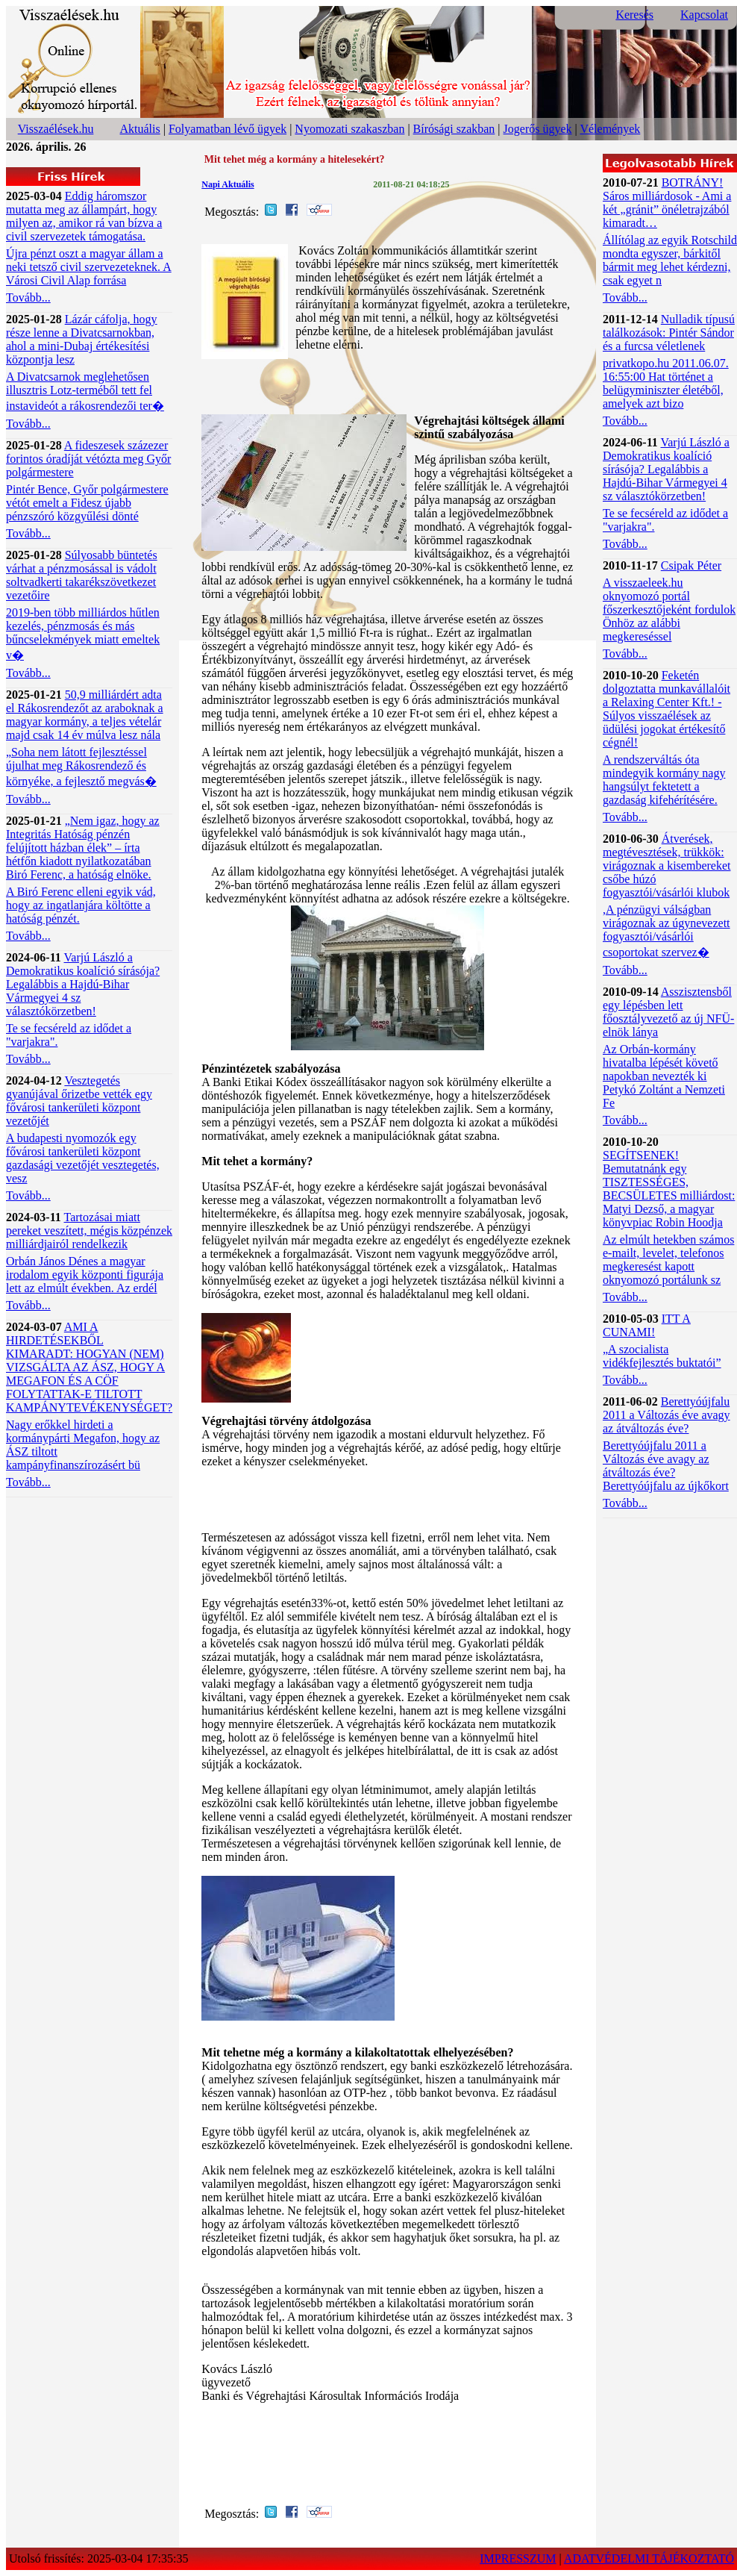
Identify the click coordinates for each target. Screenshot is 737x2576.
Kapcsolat (704, 14)
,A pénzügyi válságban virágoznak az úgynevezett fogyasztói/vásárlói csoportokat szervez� (666, 930)
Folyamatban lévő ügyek (227, 128)
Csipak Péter (691, 565)
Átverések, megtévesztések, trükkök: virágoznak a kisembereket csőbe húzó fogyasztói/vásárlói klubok (666, 865)
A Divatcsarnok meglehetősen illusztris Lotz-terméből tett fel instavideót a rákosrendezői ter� (85, 391)
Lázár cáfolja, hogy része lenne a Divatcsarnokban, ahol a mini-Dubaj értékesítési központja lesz (81, 339)
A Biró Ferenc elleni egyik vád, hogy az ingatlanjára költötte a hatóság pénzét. (81, 905)
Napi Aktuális (227, 184)
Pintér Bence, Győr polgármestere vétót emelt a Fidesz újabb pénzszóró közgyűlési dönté (87, 503)
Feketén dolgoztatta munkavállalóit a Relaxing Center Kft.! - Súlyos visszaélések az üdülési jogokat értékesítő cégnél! (666, 709)
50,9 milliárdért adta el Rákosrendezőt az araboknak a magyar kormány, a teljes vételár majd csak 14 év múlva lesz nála (84, 714)
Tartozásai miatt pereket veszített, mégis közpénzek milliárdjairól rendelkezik (89, 1230)
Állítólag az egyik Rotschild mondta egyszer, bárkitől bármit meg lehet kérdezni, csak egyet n (670, 260)
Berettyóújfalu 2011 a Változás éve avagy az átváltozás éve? (666, 1415)
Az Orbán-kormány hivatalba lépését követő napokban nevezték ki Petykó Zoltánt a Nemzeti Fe (664, 1076)
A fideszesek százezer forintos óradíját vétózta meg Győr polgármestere (88, 458)
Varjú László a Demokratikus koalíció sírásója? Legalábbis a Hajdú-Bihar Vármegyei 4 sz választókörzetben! (83, 984)
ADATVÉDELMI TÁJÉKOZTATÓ (649, 2558)
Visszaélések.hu (56, 128)
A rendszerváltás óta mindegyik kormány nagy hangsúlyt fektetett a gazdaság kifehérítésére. (664, 779)
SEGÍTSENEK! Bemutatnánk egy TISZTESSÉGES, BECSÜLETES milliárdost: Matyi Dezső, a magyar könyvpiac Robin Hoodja (669, 1189)
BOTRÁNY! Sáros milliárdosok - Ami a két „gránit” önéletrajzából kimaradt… (667, 202)
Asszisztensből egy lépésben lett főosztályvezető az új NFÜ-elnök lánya (668, 1011)
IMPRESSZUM (518, 2558)
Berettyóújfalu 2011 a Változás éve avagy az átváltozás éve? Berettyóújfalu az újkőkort (666, 1465)
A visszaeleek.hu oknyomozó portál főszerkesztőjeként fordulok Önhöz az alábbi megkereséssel (669, 609)
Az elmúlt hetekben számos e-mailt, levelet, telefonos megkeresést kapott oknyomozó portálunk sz (668, 1259)
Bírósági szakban (454, 128)
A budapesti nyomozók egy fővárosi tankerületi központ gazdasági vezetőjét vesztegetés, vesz (83, 1158)
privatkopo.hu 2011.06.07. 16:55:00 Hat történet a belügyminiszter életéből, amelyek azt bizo (666, 383)
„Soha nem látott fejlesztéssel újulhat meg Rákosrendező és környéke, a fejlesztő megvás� (81, 767)
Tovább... (28, 297)
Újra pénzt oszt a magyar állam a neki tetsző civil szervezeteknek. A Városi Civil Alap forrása (89, 267)
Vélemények (610, 128)
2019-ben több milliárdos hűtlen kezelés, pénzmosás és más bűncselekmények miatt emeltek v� (83, 633)
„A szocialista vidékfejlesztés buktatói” (662, 1356)
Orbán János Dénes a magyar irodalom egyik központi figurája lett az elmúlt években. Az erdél (84, 1274)
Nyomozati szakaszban (349, 128)
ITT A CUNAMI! (647, 1325)
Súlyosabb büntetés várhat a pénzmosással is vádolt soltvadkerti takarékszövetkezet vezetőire (81, 575)
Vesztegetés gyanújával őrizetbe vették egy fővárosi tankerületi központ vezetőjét (79, 1100)
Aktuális (140, 128)
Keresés (634, 14)
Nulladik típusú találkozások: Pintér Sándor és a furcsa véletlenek (669, 332)
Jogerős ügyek (538, 128)
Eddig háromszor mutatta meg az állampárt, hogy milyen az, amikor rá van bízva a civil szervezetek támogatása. (84, 216)
